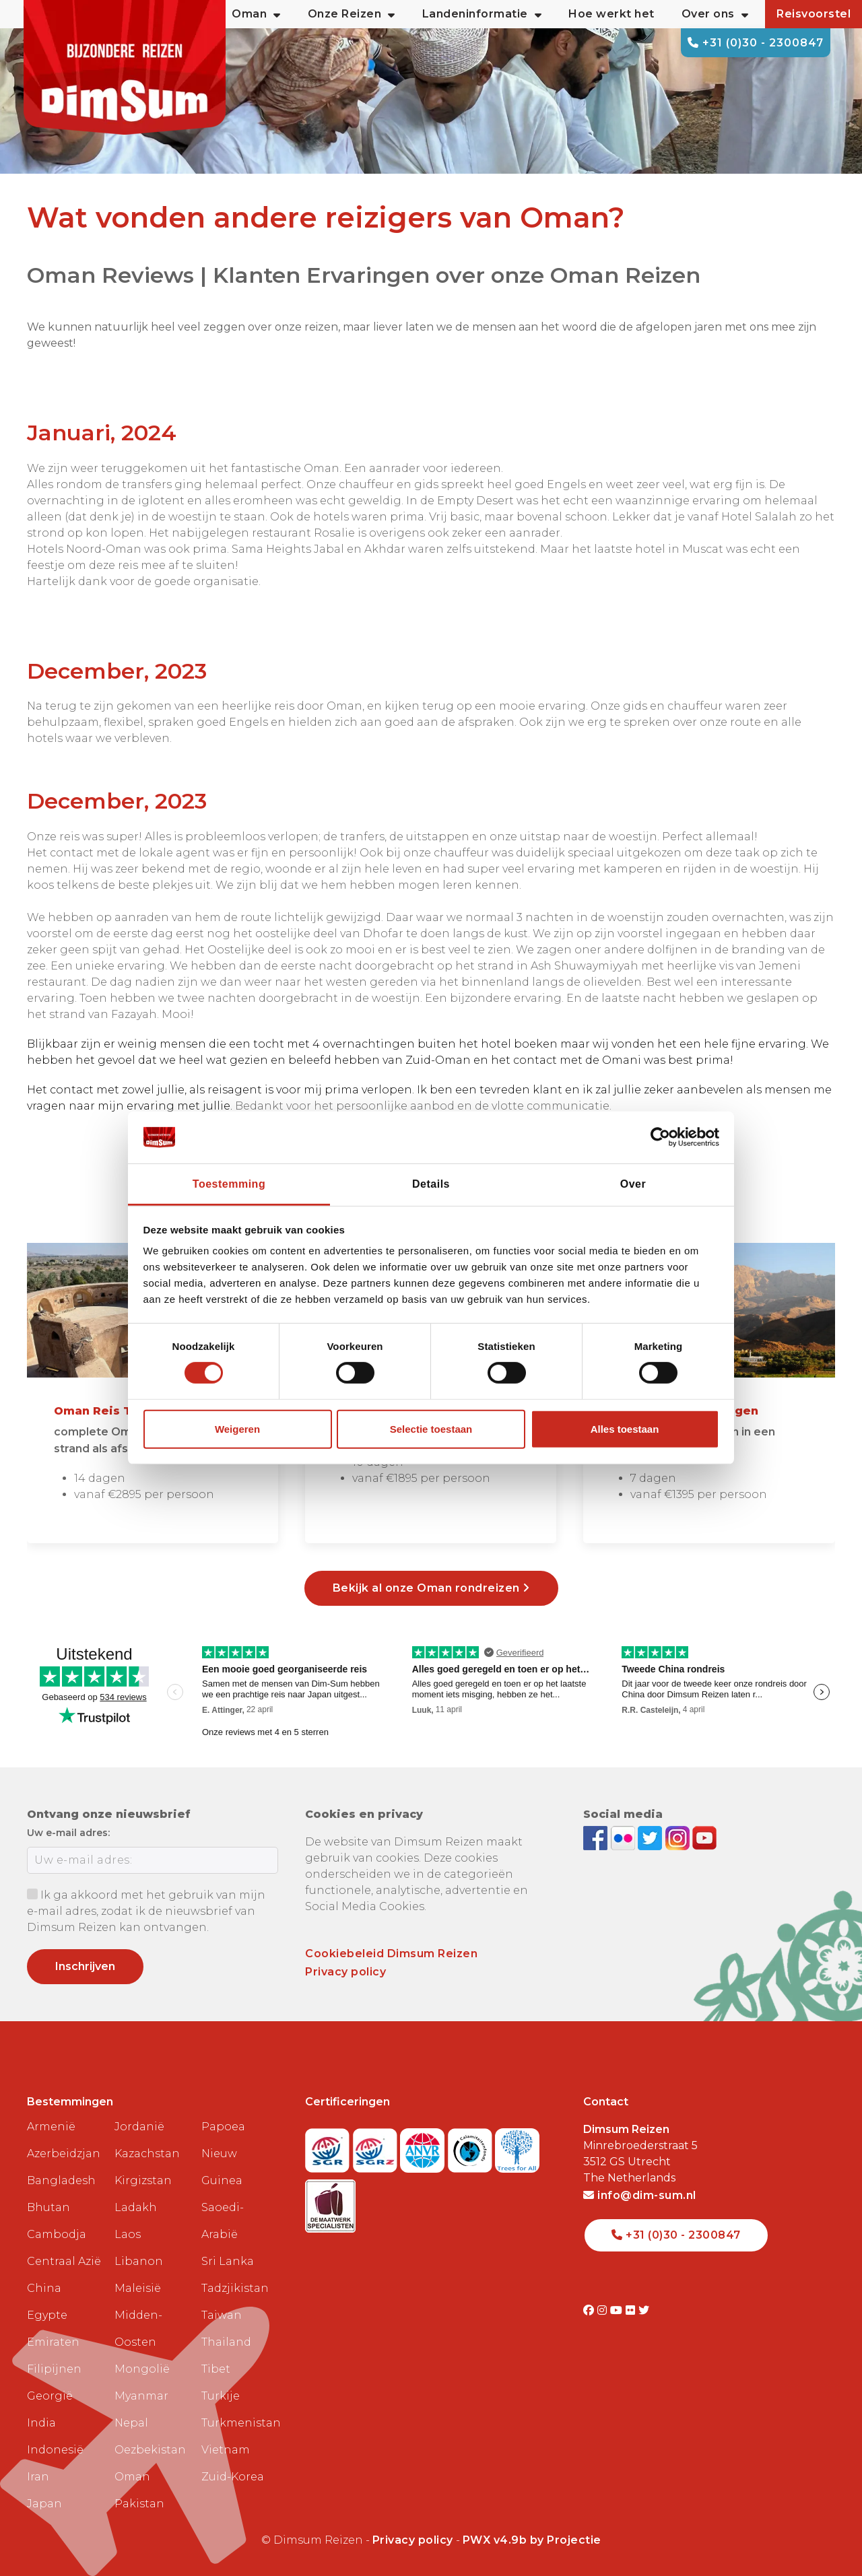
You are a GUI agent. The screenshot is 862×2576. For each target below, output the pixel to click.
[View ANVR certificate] (424, 2146)
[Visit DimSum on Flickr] (632, 2310)
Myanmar (141, 2395)
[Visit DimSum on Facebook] (597, 1837)
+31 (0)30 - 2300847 (756, 42)
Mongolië (142, 2369)
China (44, 2288)
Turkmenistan (239, 2422)
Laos (127, 2234)
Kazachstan (147, 2153)
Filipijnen (54, 2369)
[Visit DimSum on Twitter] (644, 2310)
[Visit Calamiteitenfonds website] (472, 2146)
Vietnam (225, 2449)
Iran (38, 2476)
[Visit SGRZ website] (377, 2146)
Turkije (220, 2395)
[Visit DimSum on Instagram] (603, 2310)
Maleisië (137, 2288)
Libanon (138, 2261)
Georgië (50, 2395)
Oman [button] (256, 14)
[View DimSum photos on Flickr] (624, 1837)
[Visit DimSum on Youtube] (618, 2310)
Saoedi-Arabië (222, 2221)
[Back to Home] (124, 67)
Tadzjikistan (235, 2288)
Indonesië (55, 2449)
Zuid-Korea (232, 2476)
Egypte (47, 2315)
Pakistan (139, 2503)
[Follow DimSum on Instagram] (679, 1837)
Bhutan (48, 2207)
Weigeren (237, 1429)
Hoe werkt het (611, 13)
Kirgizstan (143, 2180)
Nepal (131, 2422)
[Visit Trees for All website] (517, 2146)
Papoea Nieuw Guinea (223, 2153)
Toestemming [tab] (229, 1184)
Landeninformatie (482, 14)
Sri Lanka (227, 2261)
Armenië (51, 2126)
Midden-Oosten (138, 2328)
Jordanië (139, 2126)
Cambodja (56, 2234)
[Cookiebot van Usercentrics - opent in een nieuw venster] (660, 1137)
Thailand (226, 2342)
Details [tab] (431, 1184)
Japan (44, 2503)
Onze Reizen (351, 14)
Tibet (215, 2369)
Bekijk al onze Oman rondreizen (431, 1588)
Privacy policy (345, 1971)
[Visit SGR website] (329, 2146)
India (41, 2422)
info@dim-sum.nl (639, 2195)
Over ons (715, 14)
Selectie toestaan (431, 1429)
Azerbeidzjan (63, 2153)
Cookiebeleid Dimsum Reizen (391, 1953)
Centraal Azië (64, 2261)
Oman (132, 2476)
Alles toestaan (625, 1429)
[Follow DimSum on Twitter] (651, 1837)
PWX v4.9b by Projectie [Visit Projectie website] (532, 2540)
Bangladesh (61, 2180)
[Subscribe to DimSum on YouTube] (704, 1837)
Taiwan (221, 2315)
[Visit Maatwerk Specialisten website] (330, 2202)
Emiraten (53, 2342)
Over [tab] (633, 1184)
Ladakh (135, 2207)
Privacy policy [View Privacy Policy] (412, 2540)
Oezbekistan (150, 2449)
